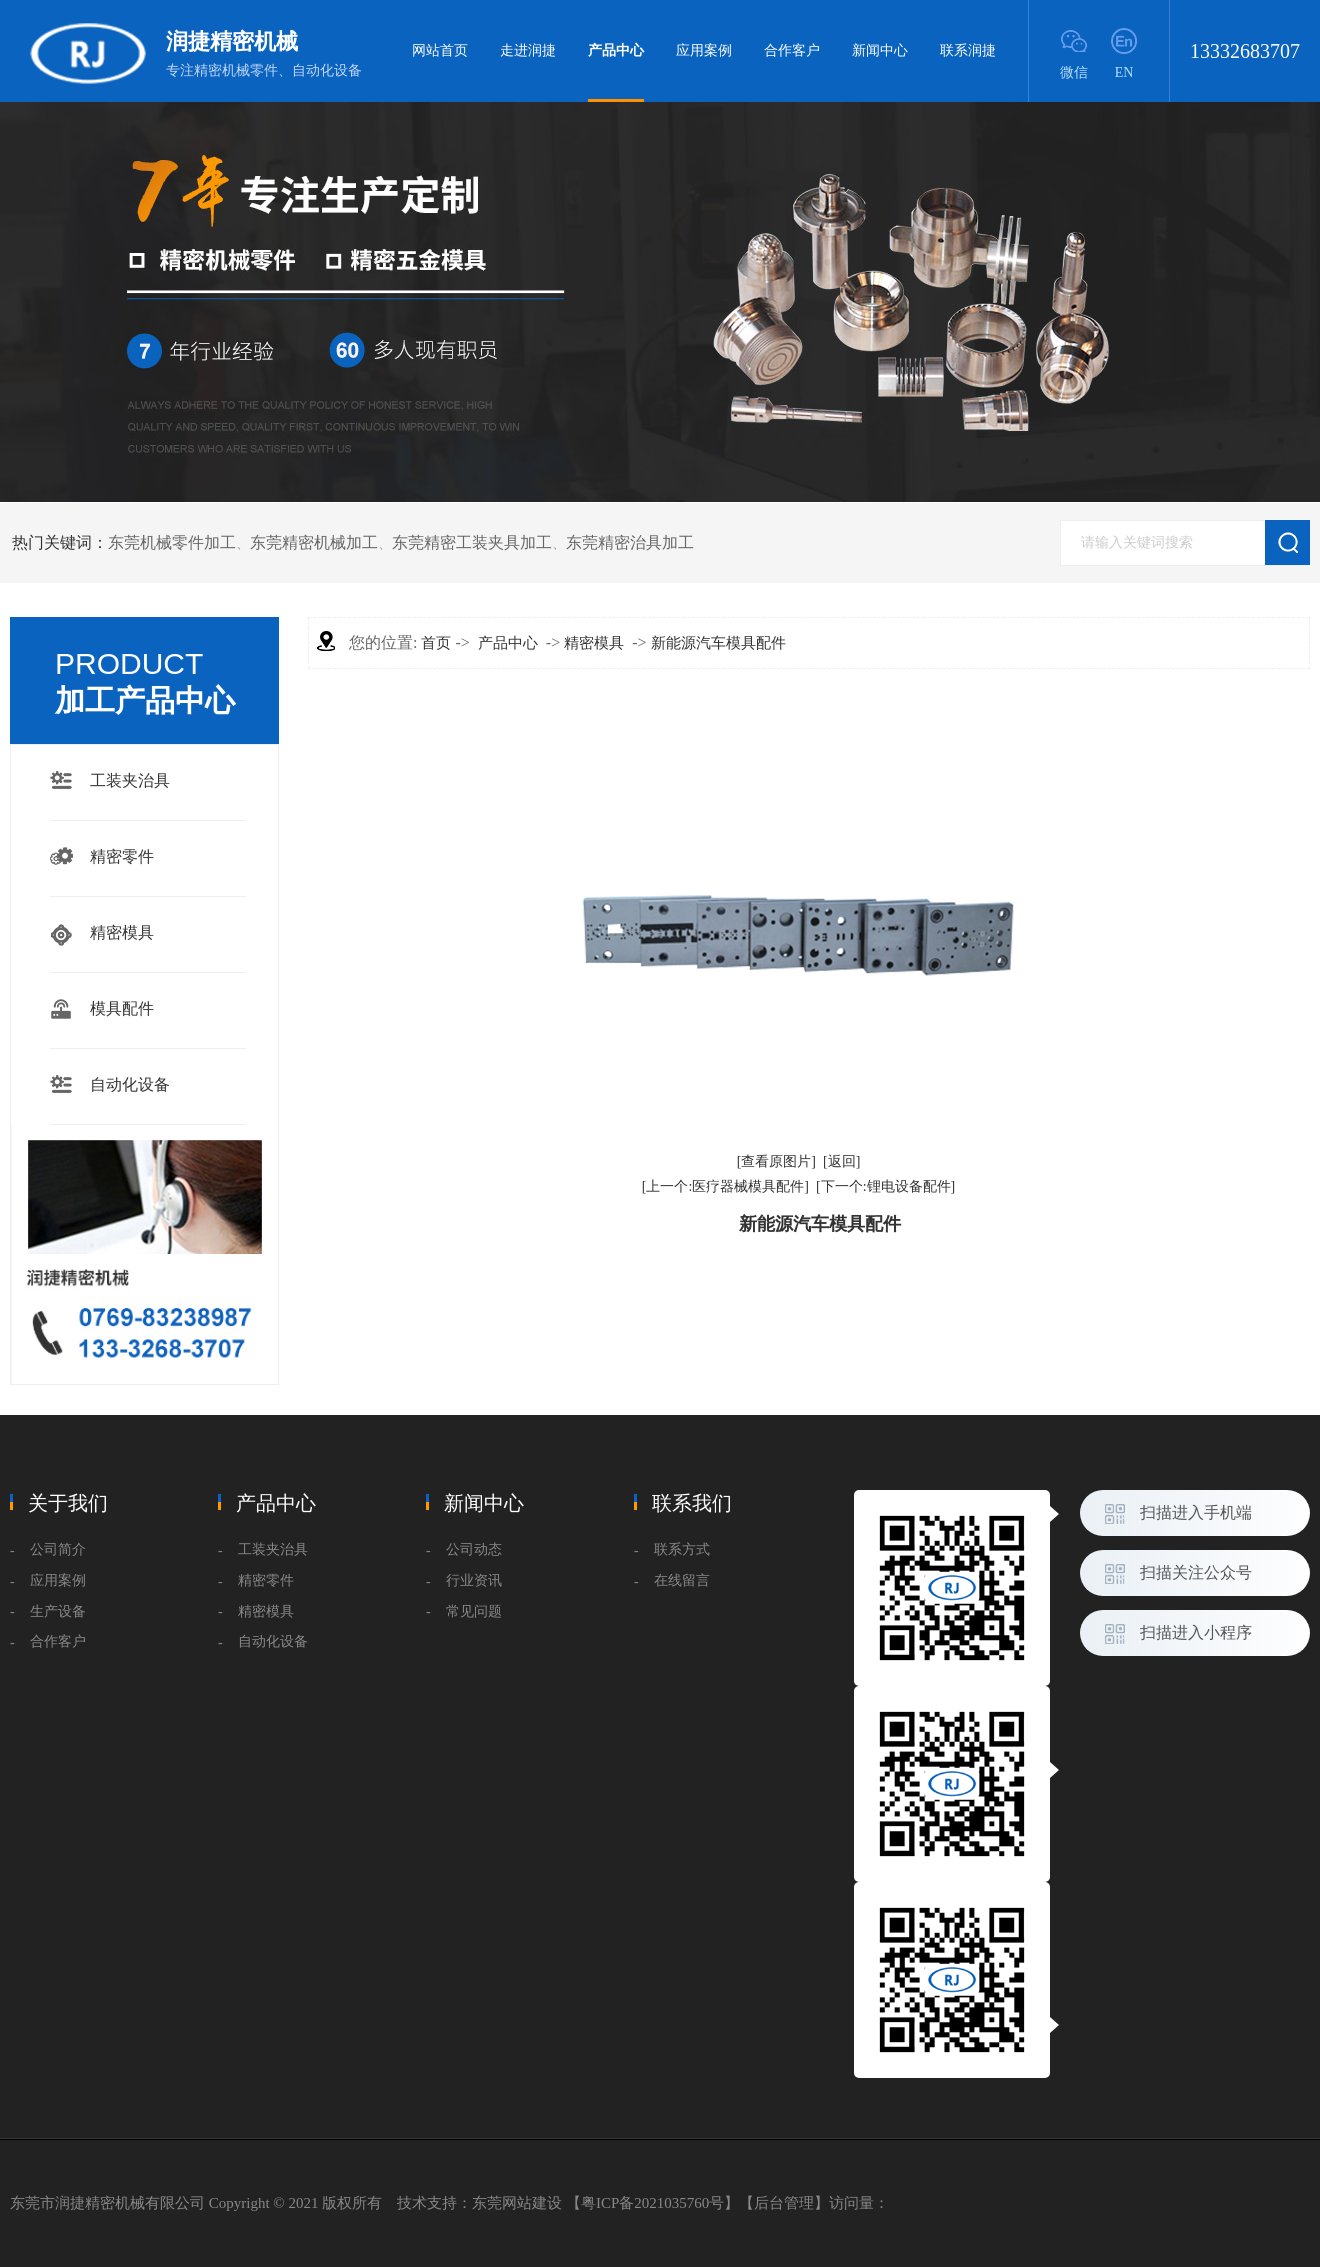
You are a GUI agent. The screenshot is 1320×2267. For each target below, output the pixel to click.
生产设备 (58, 1611)
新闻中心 (880, 50)
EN (1124, 72)
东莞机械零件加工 (172, 542)
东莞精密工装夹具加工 (472, 542)
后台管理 (784, 2203)
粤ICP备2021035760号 (652, 2203)
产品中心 (616, 72)
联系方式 (682, 1549)
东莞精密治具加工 (630, 542)
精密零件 (122, 856)
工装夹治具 (130, 780)
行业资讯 (474, 1580)
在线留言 (682, 1580)
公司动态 (474, 1549)
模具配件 (122, 1008)
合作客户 (792, 50)
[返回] (841, 1161)
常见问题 (474, 1611)
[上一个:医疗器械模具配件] (725, 1186)
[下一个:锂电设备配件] (885, 1186)
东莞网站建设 (517, 2203)
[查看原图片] (776, 1161)
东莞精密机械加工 (314, 542)
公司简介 (58, 1549)
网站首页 (440, 50)
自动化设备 (130, 1084)
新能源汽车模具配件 (718, 643)
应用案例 (704, 50)
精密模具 (122, 932)
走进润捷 (528, 50)
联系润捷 (968, 50)
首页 (436, 643)
